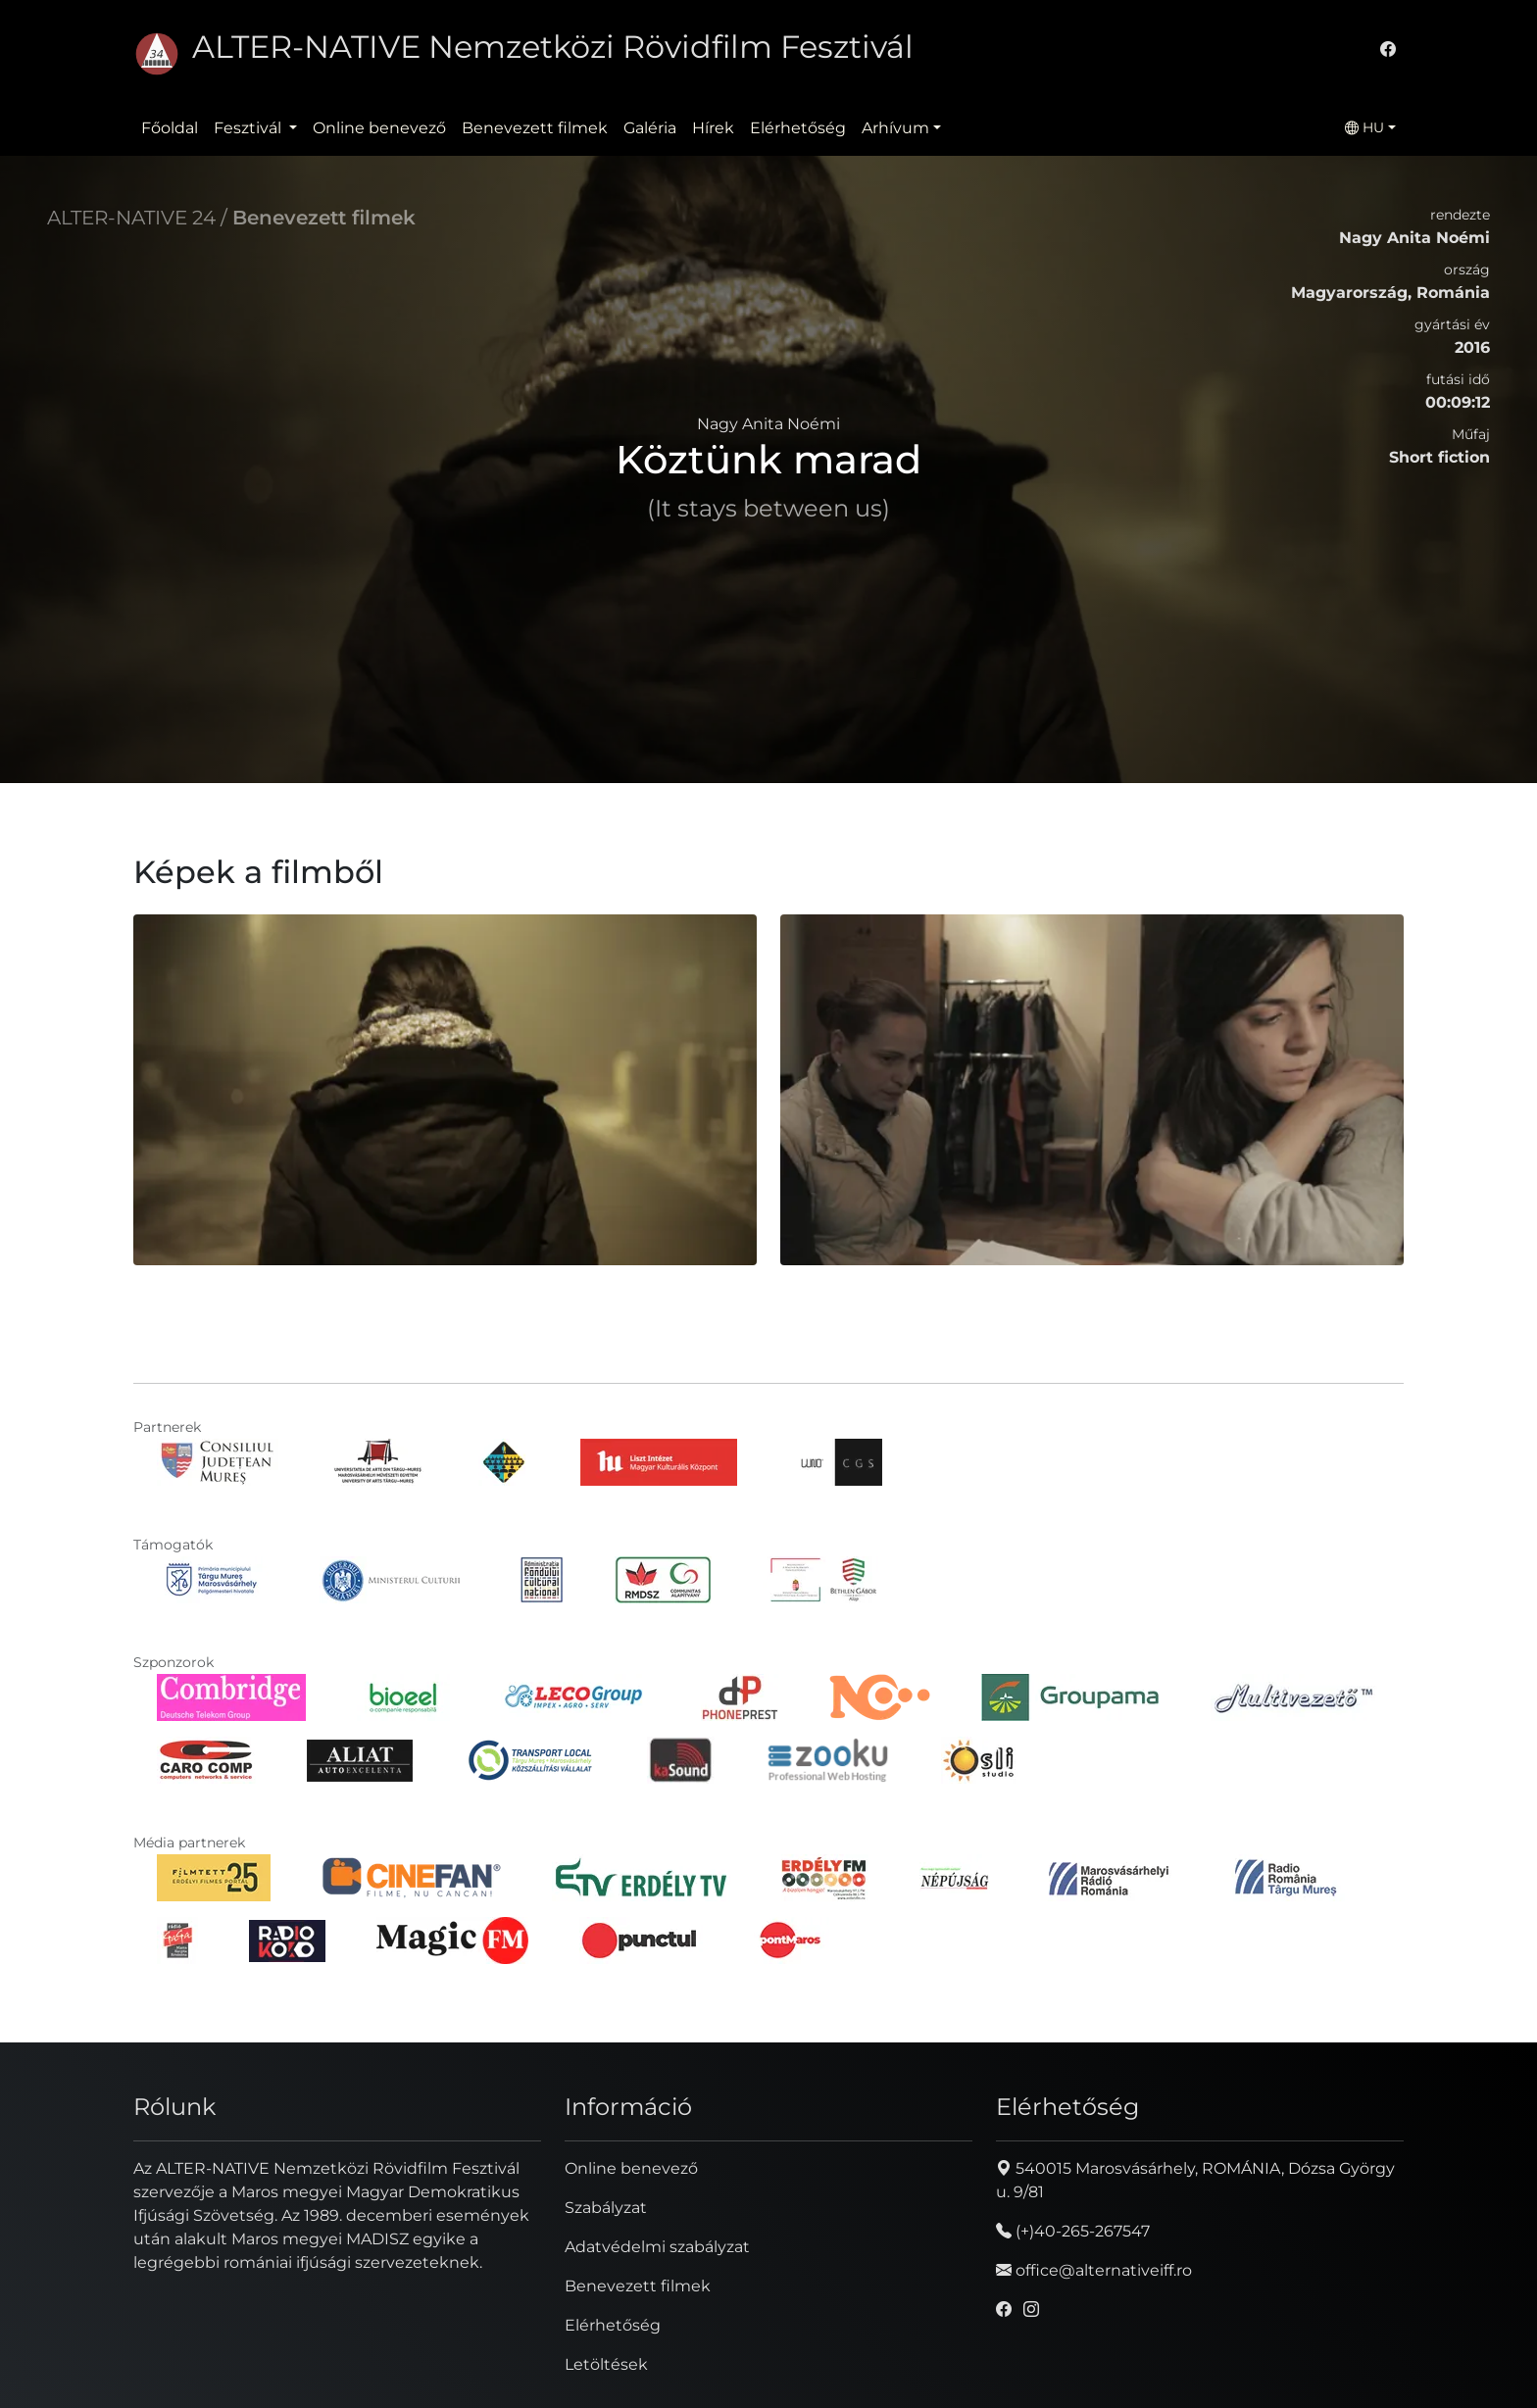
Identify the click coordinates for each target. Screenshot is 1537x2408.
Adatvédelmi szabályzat (657, 2246)
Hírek (713, 128)
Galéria (649, 128)
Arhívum (895, 128)
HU (1364, 127)
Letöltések (606, 2364)
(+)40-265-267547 (1073, 2231)
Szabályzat (606, 2207)
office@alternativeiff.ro (1094, 2270)
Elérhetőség (798, 128)
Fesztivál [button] (249, 128)
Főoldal (169, 128)
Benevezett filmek (535, 128)
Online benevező (379, 128)
